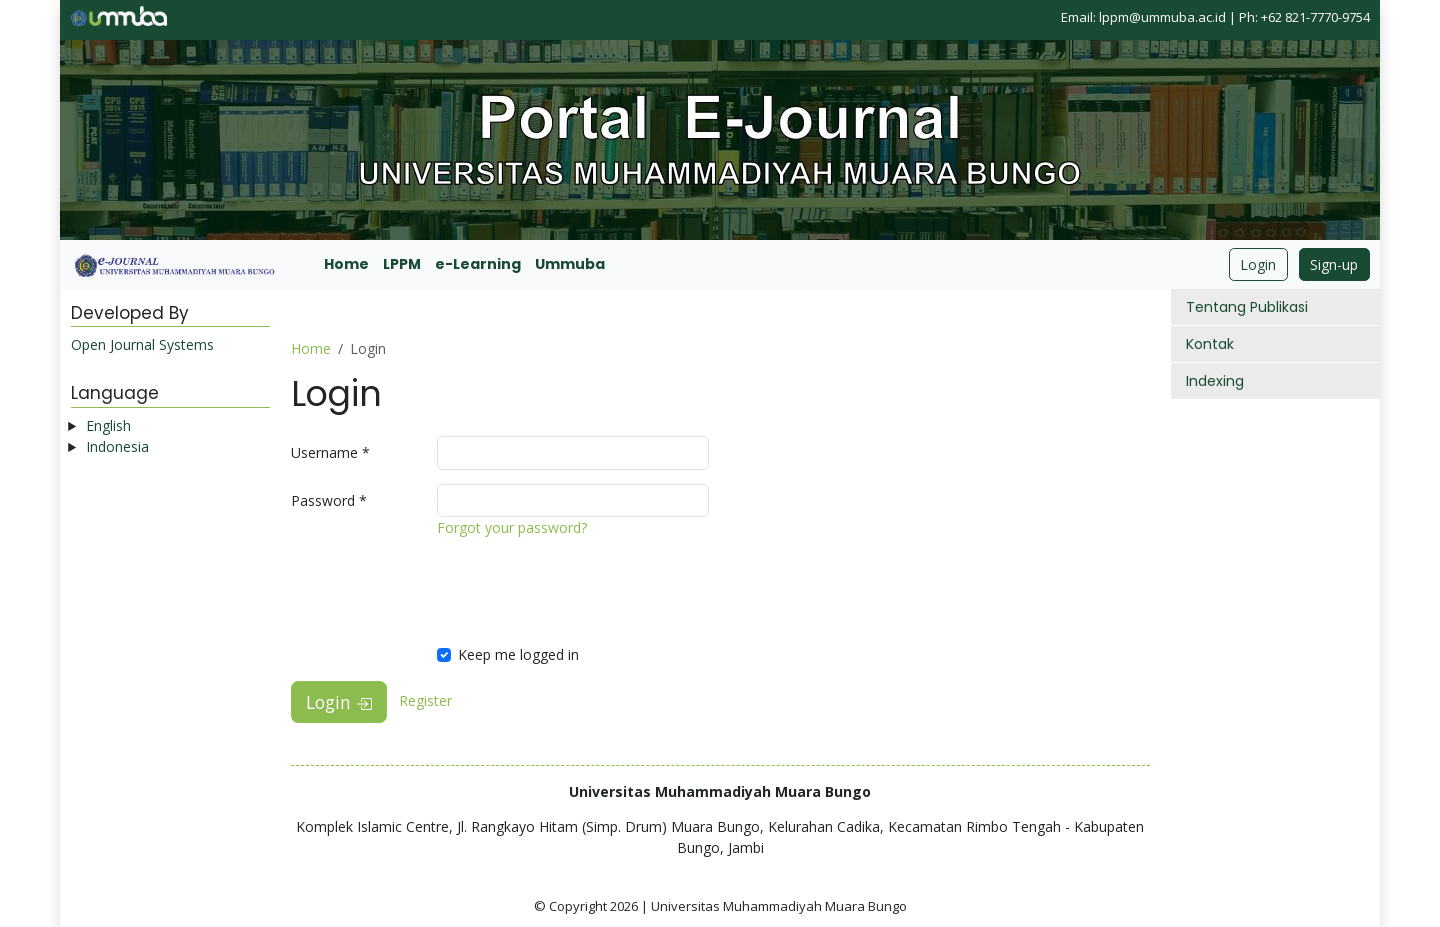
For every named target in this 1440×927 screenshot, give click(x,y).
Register (425, 700)
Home (346, 264)
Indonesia (117, 446)
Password (329, 500)
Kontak (1210, 344)
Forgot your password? (512, 527)
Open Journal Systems (142, 344)
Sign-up (1334, 264)
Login (1258, 264)
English (108, 425)
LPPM (402, 264)
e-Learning (478, 264)
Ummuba (570, 264)
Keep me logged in (518, 654)
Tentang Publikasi (1247, 307)
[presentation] (589, 591)
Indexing (1215, 381)
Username (330, 452)
